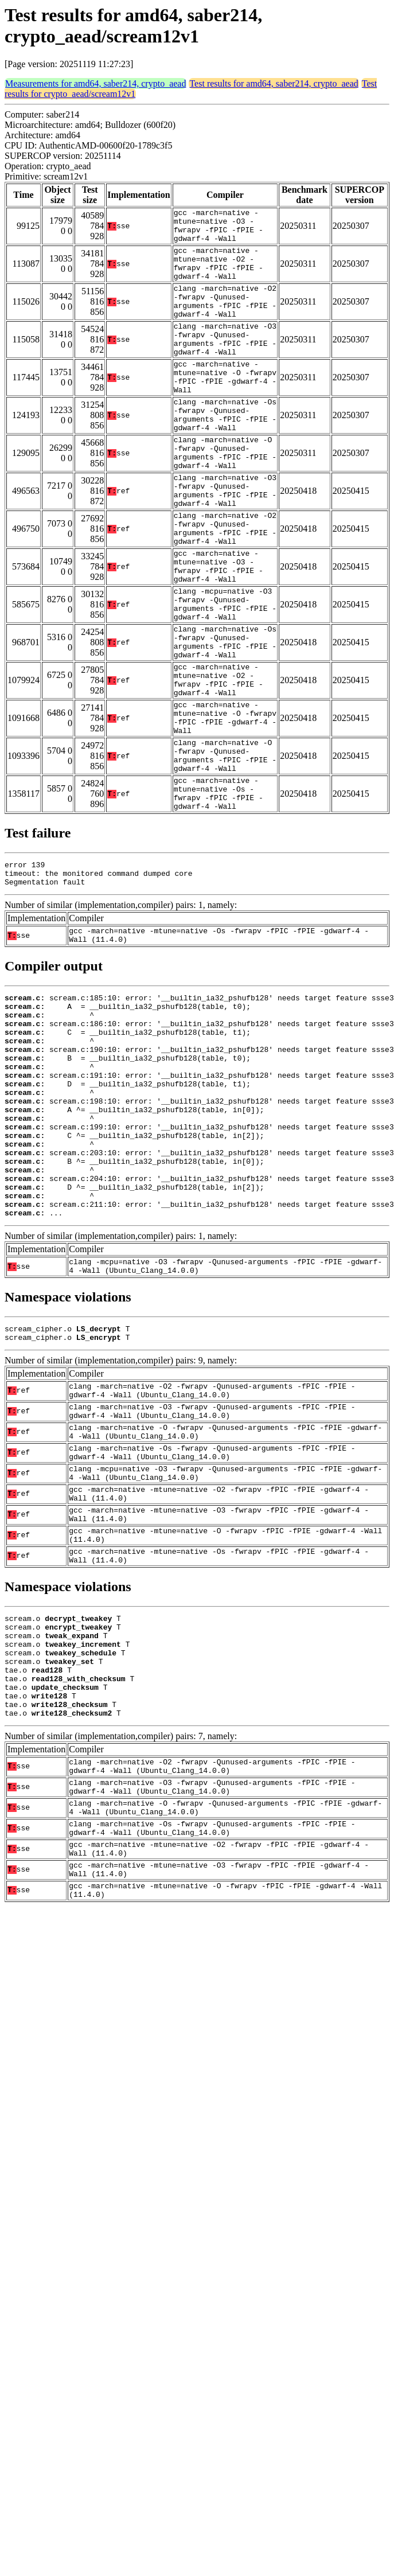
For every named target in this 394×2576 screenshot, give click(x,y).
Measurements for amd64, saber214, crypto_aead (95, 83)
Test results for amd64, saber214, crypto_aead (273, 83)
